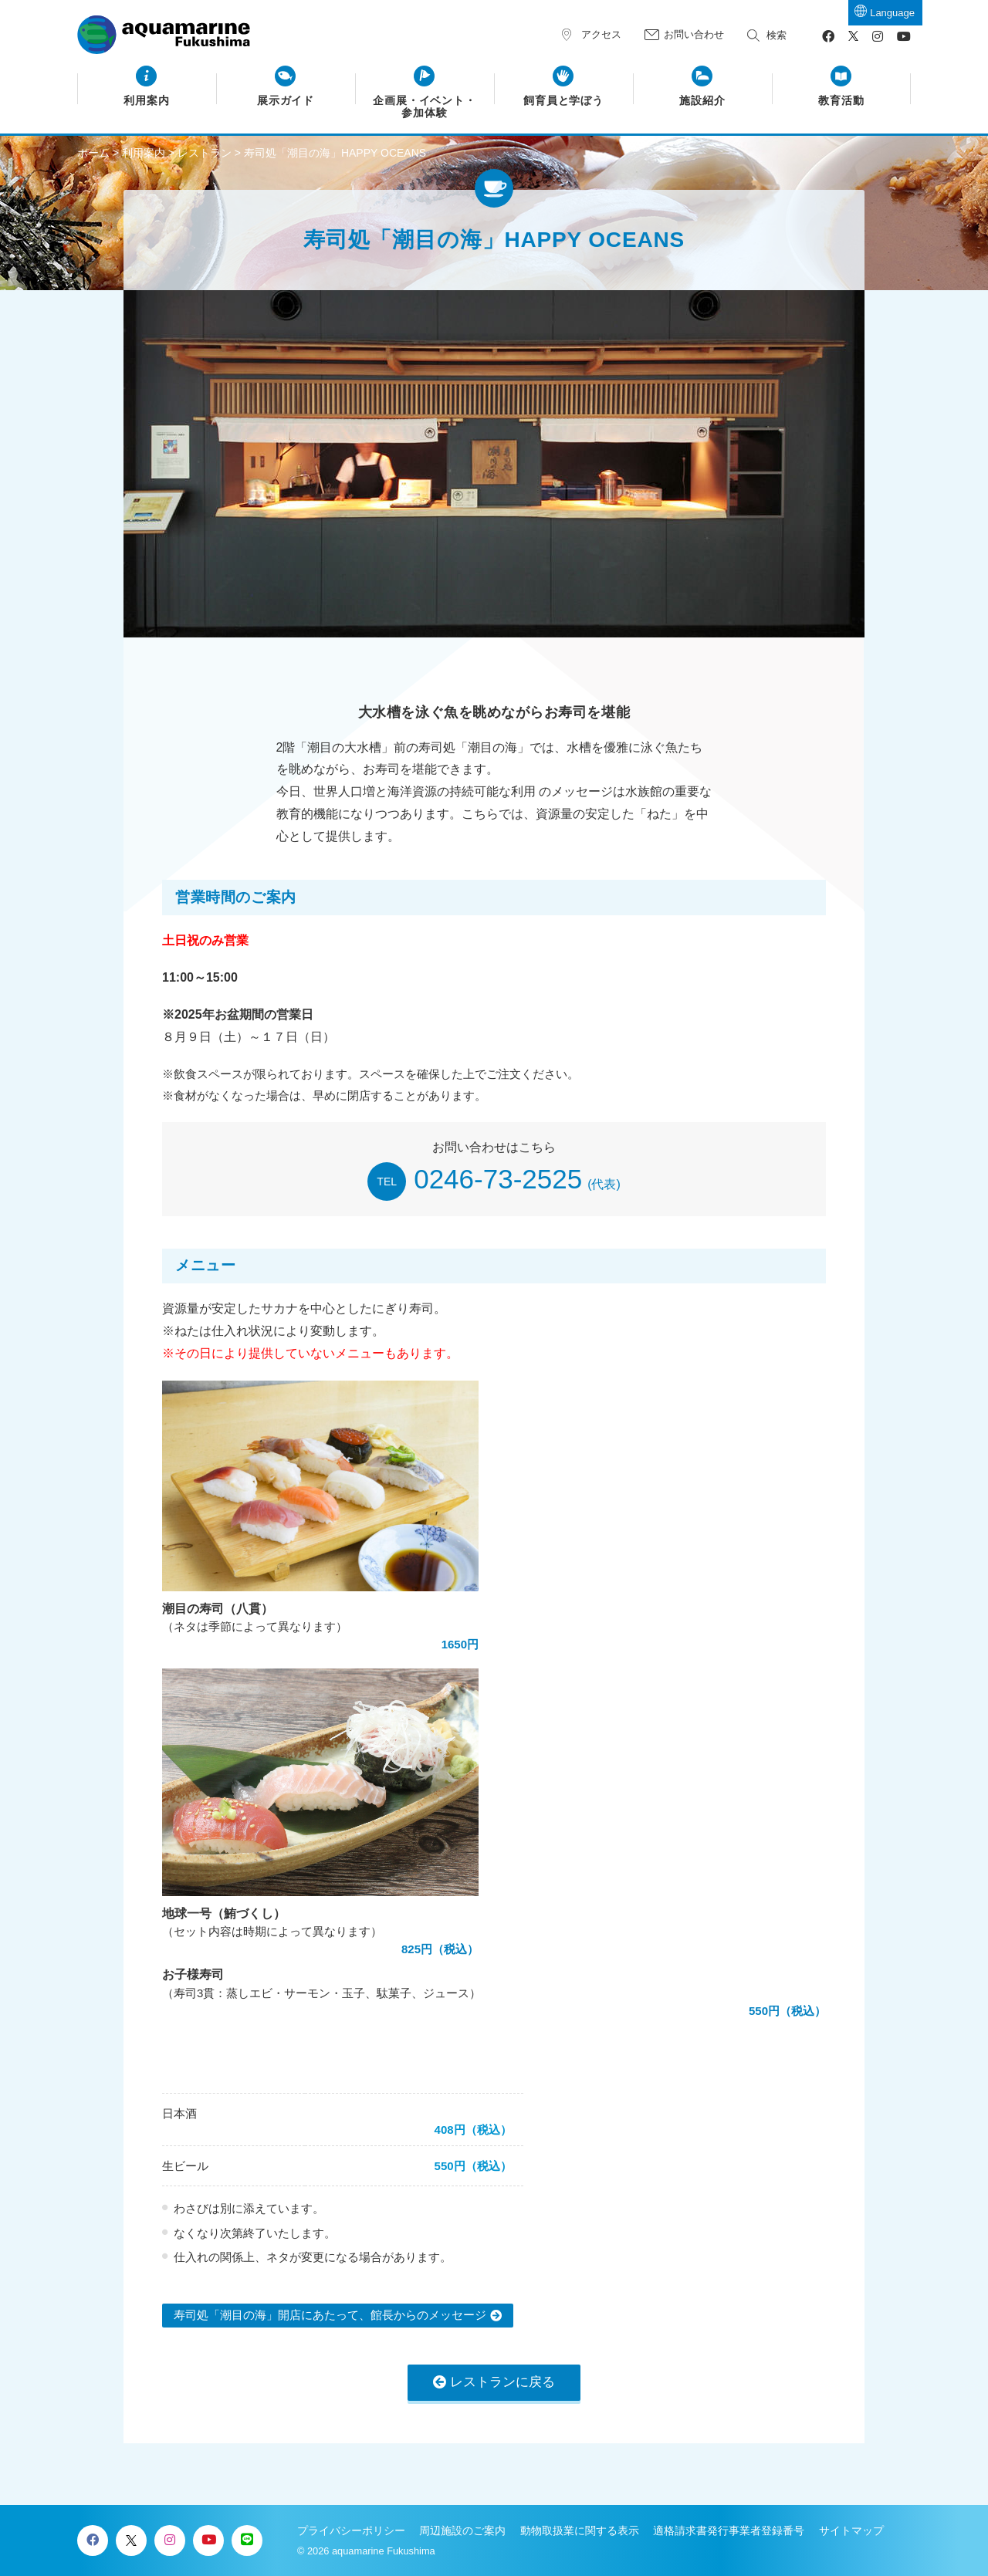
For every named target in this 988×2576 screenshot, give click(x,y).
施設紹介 (702, 100)
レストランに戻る (502, 2382)
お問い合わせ (694, 34)
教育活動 (841, 100)
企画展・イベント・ (425, 107)
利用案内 (147, 100)
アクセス (601, 34)
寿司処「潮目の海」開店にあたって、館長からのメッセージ (330, 2314)
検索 (776, 35)
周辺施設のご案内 (462, 2530)
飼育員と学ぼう (563, 100)
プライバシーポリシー (351, 2530)
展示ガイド (286, 100)
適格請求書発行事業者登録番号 (728, 2530)
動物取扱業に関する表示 (579, 2530)
